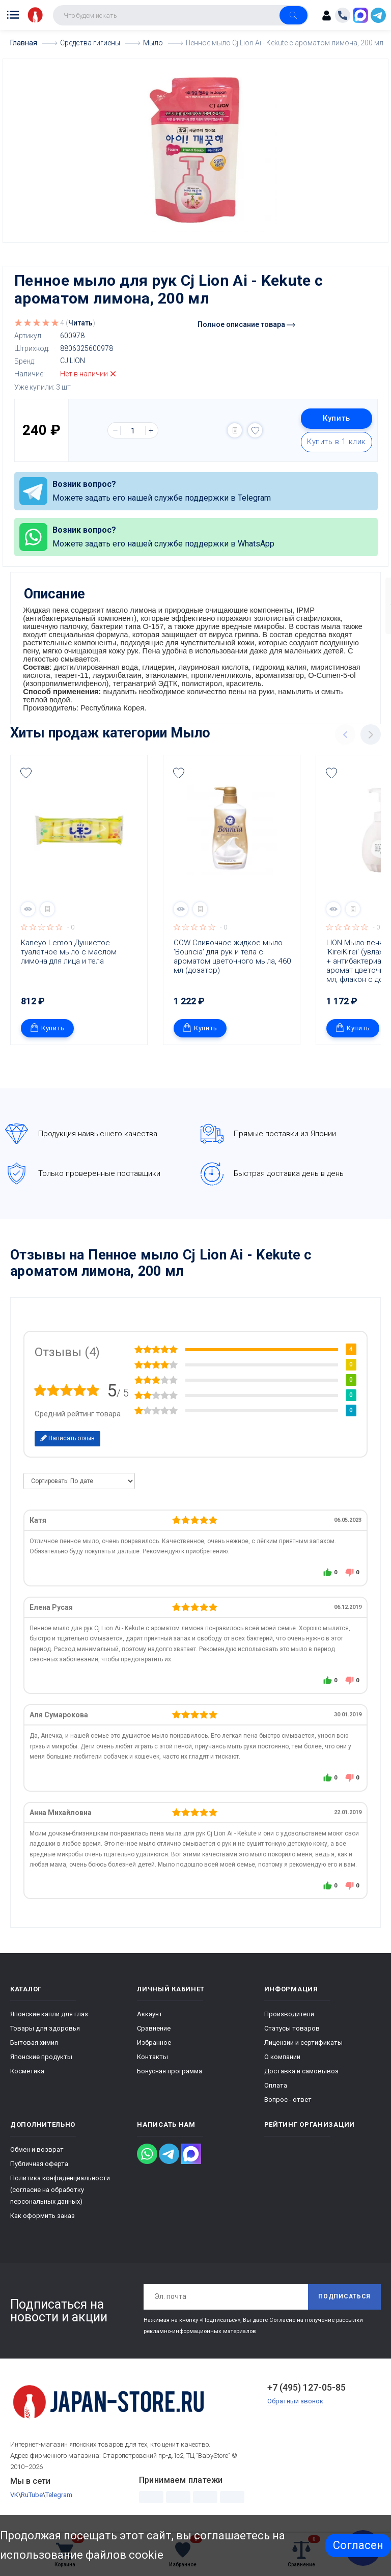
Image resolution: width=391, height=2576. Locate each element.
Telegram (58, 2499)
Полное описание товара (246, 324)
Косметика (27, 2074)
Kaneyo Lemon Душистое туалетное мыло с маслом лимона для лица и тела (70, 955)
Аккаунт (149, 2017)
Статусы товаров (292, 2032)
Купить (336, 418)
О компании (282, 2060)
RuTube (32, 2499)
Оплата (275, 2089)
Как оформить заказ (42, 2219)
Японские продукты (41, 2060)
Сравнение (154, 2032)
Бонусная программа (169, 2074)
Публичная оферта (39, 2167)
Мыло (190, 736)
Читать (80, 322)
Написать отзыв (67, 1441)
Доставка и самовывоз (301, 2074)
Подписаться (344, 2300)
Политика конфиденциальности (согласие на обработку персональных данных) (60, 2193)
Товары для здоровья (45, 2032)
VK (14, 2499)
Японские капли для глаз (49, 2017)
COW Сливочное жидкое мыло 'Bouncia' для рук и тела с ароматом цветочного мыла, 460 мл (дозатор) (233, 960)
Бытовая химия (34, 2046)
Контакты (152, 2060)
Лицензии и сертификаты (303, 2046)
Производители (289, 2017)
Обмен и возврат (37, 2153)
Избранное (154, 2046)
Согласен (358, 2545)
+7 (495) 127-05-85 (306, 2391)
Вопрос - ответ (288, 2103)
